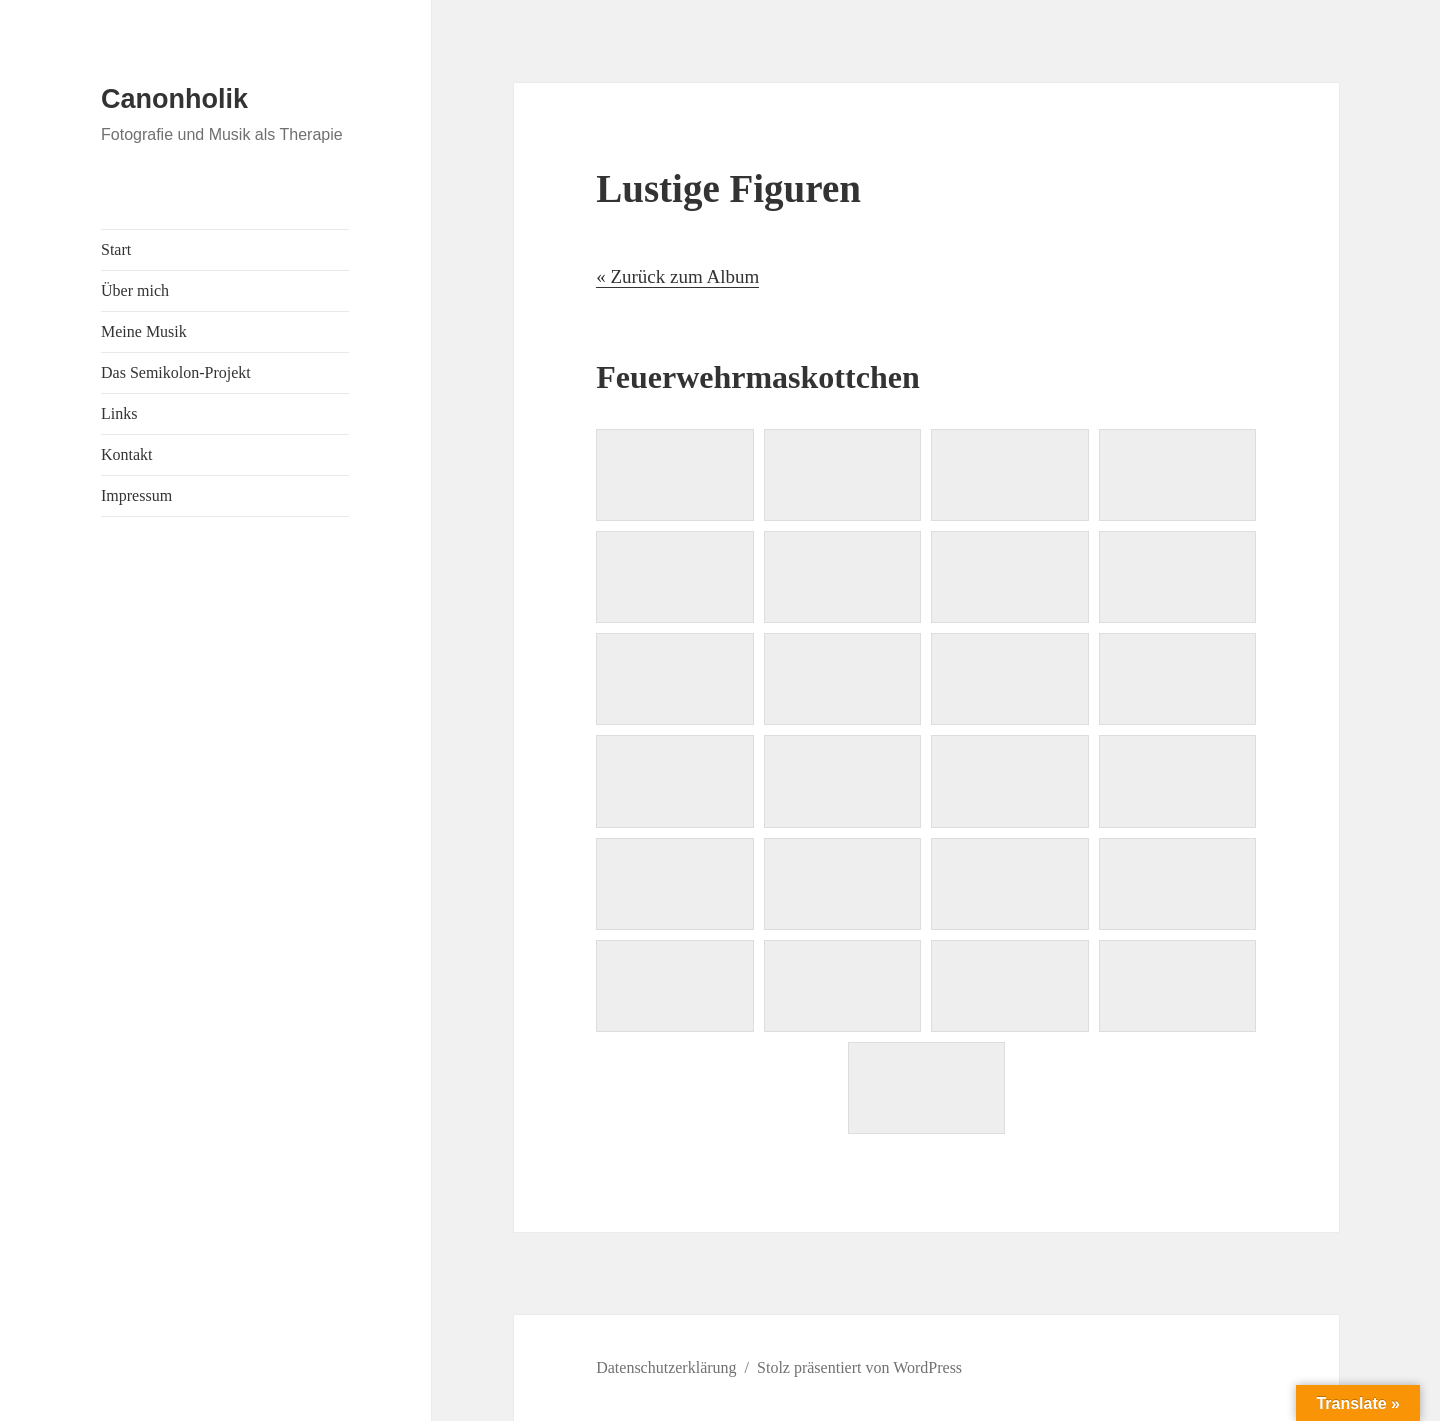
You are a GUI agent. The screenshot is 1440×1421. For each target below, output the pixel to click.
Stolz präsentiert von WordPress (859, 1367)
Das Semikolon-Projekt (176, 372)
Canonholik (174, 99)
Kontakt (127, 454)
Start (116, 249)
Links (119, 413)
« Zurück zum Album (677, 276)
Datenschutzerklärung (666, 1367)
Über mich (135, 290)
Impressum (136, 495)
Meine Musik (144, 331)
